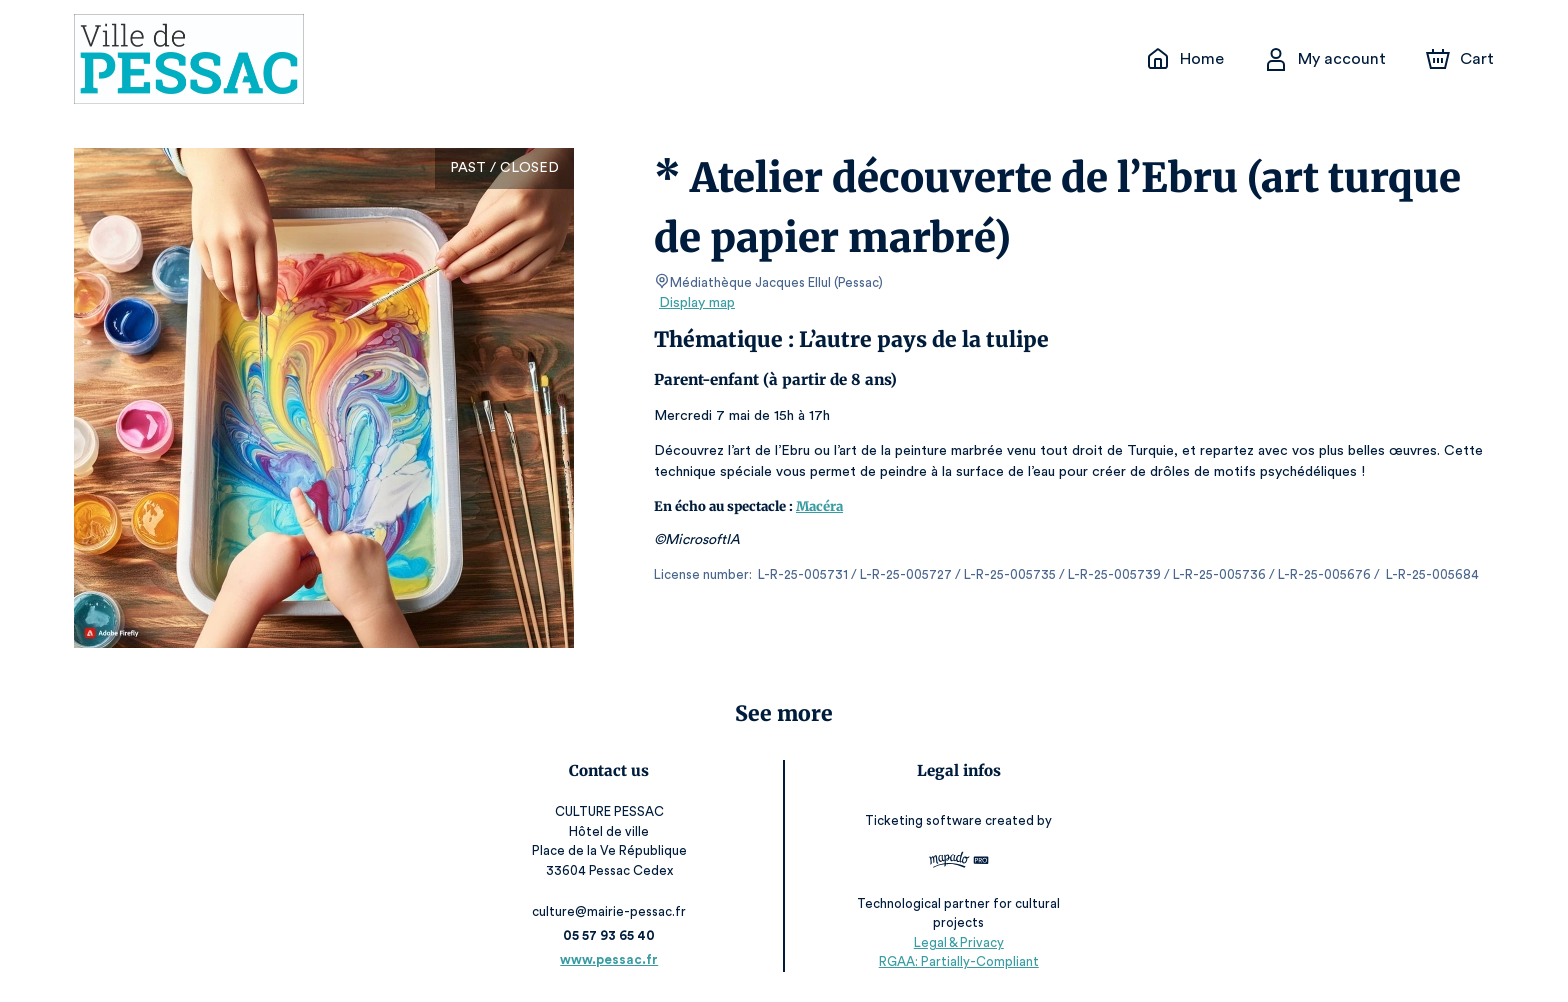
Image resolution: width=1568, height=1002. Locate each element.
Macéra (819, 506)
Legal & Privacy (958, 942)
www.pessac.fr (610, 959)
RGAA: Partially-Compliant (958, 961)
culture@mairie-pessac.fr (610, 911)
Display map (697, 303)
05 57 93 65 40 (609, 935)
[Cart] (1462, 59)
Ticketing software (926, 820)
